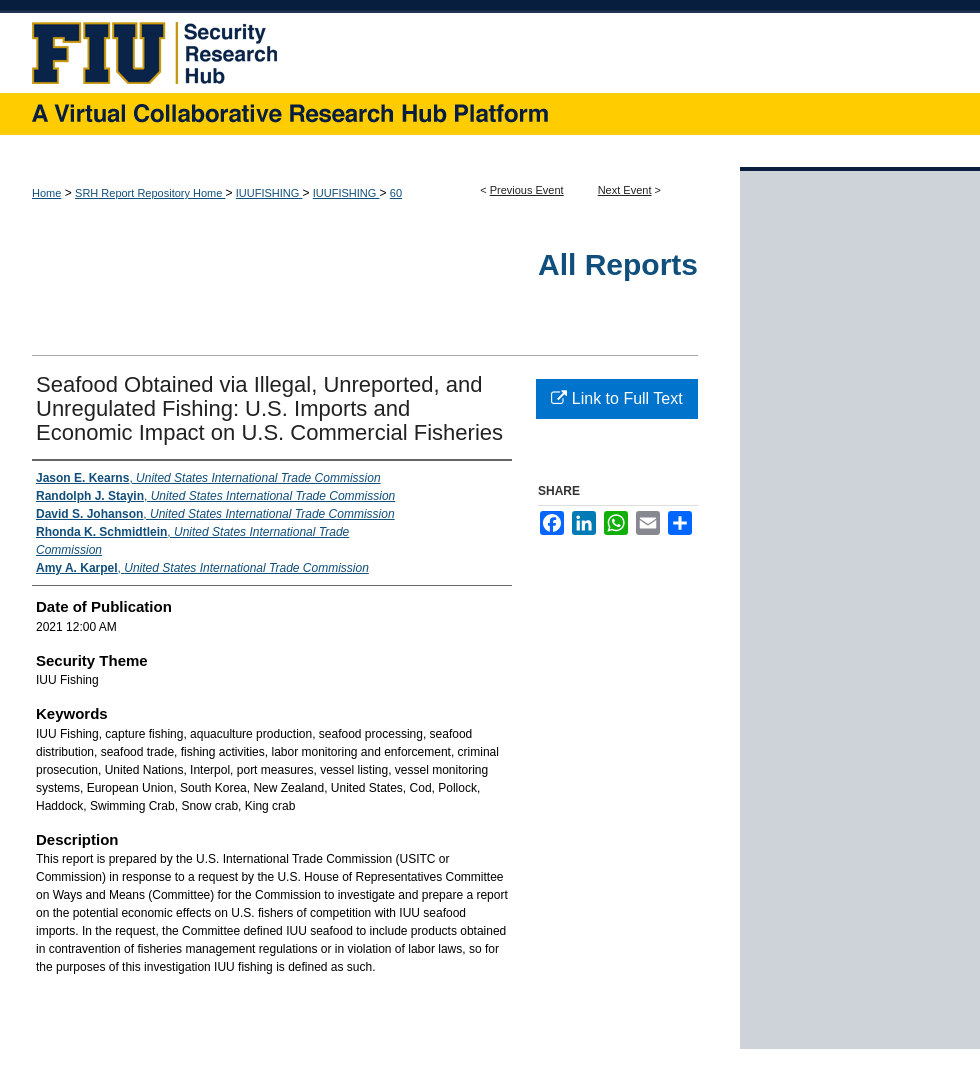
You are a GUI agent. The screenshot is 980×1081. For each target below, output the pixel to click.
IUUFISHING (269, 193)
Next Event (625, 190)
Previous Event (527, 190)
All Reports (618, 264)
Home (46, 193)
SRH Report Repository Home (150, 193)
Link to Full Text (616, 398)
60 (396, 193)
